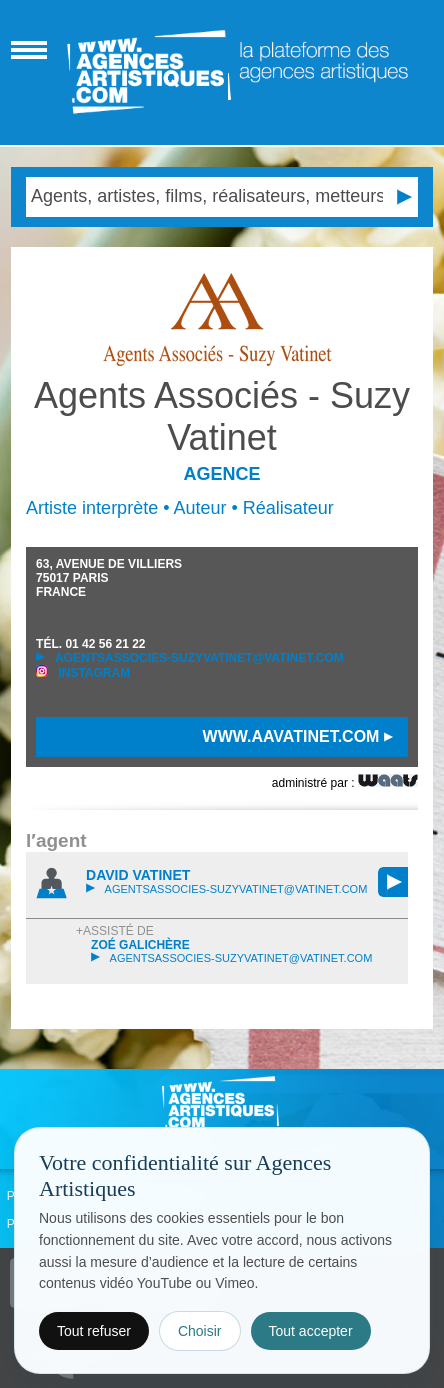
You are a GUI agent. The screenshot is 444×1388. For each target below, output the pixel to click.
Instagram (83, 673)
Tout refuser (94, 1331)
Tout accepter (311, 1331)
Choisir (200, 1331)
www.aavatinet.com (298, 736)
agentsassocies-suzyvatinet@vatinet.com (190, 658)
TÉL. (90, 644)
